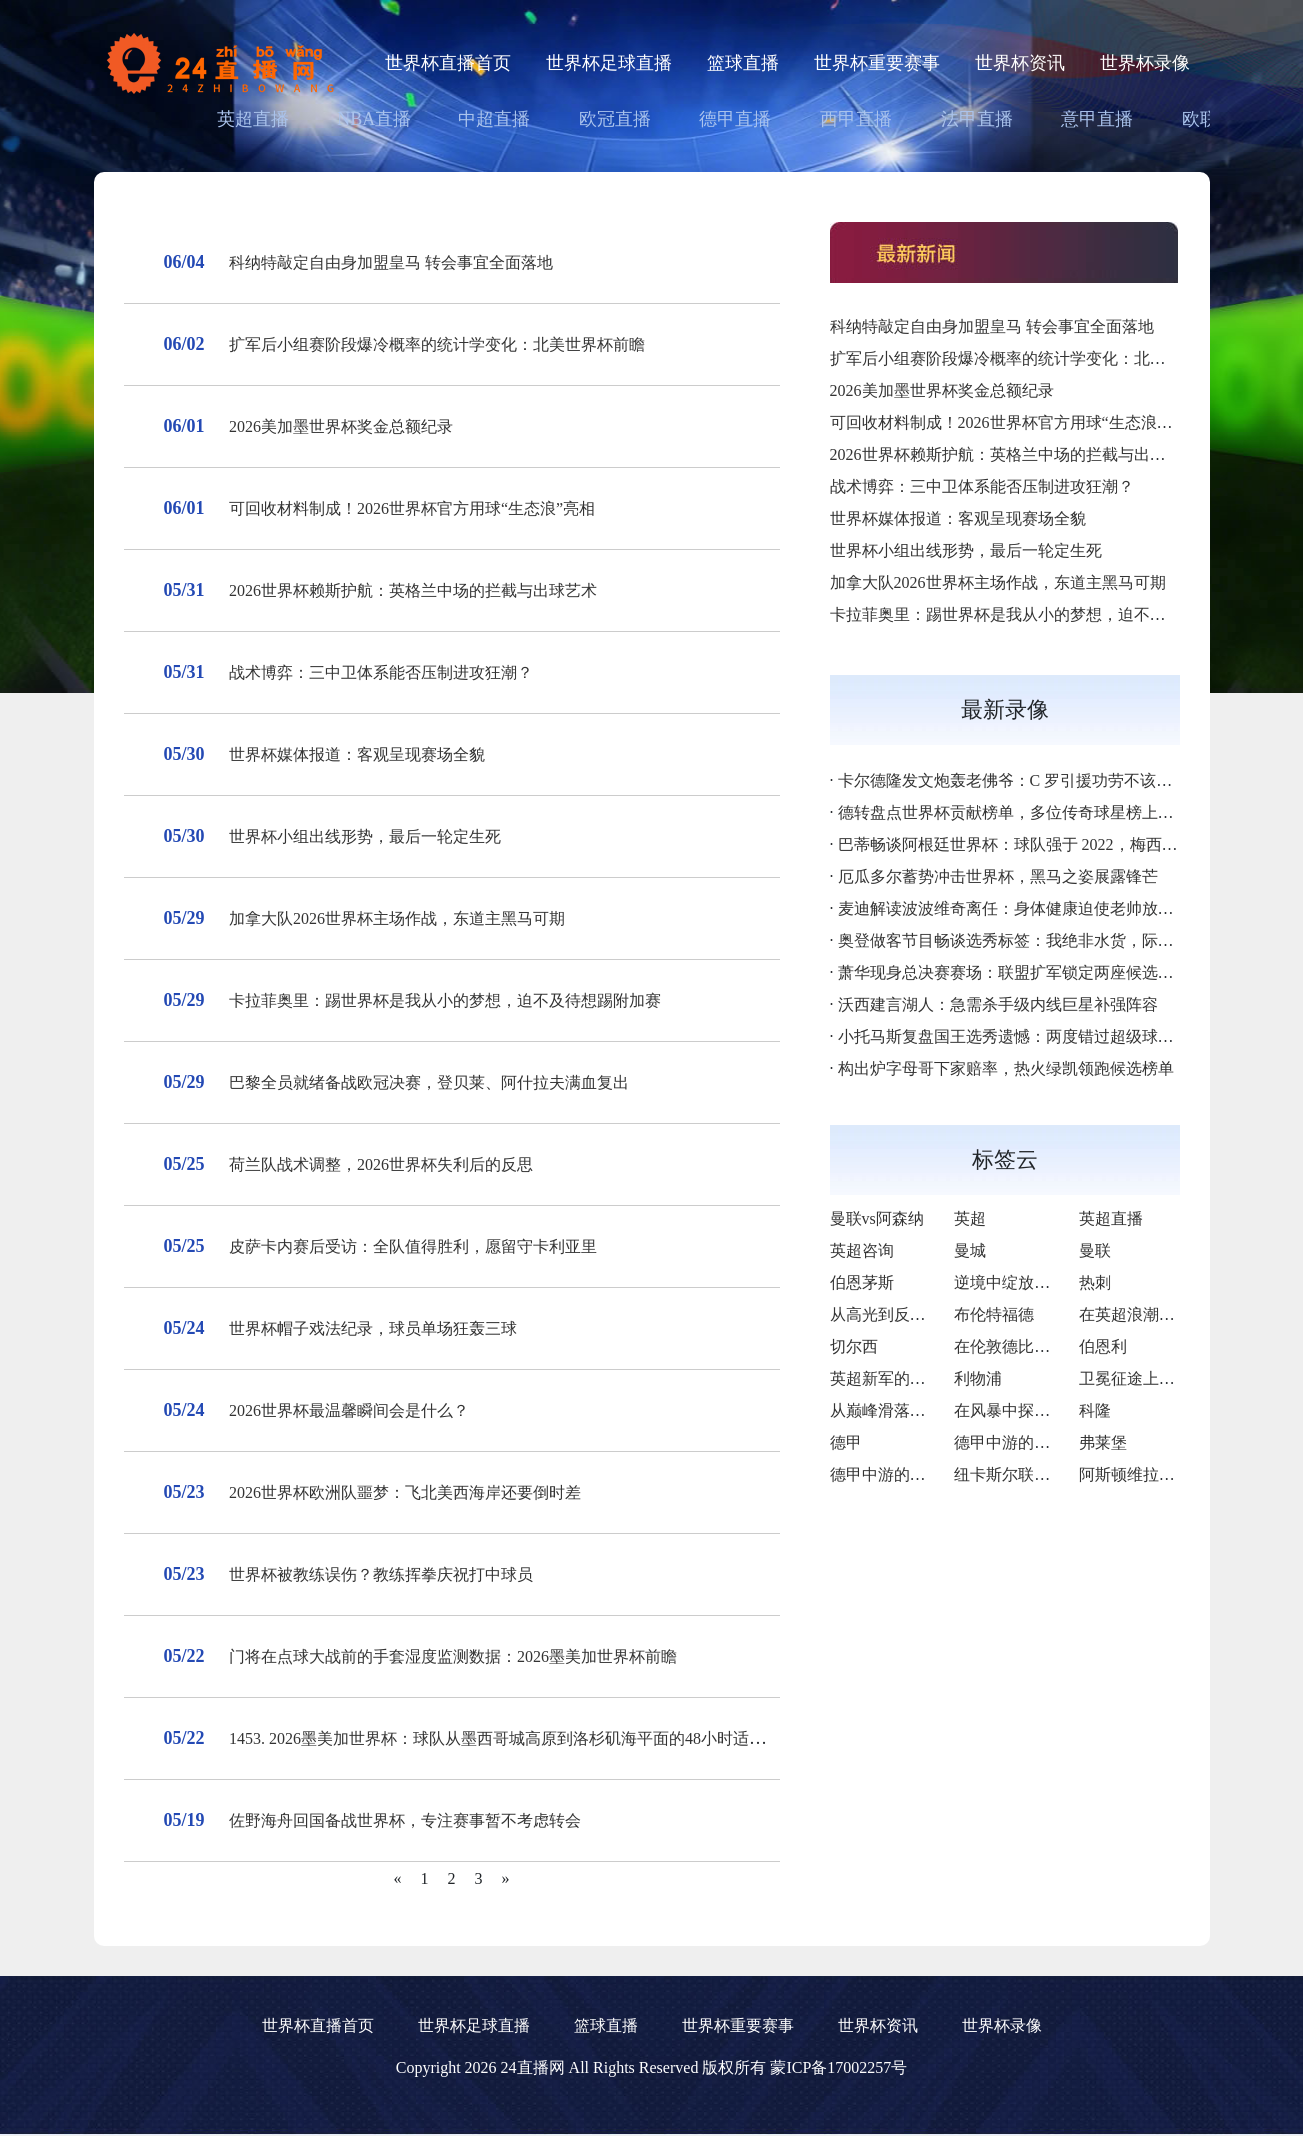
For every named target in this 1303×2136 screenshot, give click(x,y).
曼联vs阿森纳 (877, 1218)
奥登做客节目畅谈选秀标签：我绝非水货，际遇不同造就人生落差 (1070, 940)
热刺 (1095, 1282)
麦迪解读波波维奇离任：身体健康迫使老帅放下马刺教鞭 (1038, 908)
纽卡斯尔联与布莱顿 (1026, 1474)
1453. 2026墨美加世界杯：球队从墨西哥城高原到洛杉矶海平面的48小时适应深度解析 (529, 1738)
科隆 (1095, 1410)
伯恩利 (1103, 1346)
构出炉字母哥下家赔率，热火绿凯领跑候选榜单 (1006, 1068)
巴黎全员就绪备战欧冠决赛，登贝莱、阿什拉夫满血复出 (429, 1082)
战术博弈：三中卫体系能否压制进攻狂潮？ (381, 672)
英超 (970, 1218)
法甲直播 (977, 119)
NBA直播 (374, 119)
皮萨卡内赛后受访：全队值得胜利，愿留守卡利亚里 (413, 1246)
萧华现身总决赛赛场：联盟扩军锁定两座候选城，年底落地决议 (1062, 972)
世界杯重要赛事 (877, 63)
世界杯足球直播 (609, 63)
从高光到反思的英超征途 (918, 1314)
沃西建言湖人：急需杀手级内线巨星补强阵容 (998, 1004)
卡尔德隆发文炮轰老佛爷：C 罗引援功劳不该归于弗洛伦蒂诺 (1053, 780)
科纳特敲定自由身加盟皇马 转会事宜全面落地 (391, 262)
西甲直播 (856, 119)
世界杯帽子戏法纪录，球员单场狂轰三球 (373, 1328)
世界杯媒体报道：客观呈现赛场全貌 (357, 754)
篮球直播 (743, 63)
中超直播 (494, 119)
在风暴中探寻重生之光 (1034, 1410)
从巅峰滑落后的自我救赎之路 (934, 1410)
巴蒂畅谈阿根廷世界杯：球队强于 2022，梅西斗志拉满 (1032, 844)
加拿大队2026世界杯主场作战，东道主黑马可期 (397, 918)
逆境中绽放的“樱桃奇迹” (1041, 1282)
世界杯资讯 (1020, 63)
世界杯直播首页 (448, 63)
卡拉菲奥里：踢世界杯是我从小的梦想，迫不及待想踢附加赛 (445, 1000)
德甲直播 (735, 119)
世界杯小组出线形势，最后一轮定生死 (365, 836)
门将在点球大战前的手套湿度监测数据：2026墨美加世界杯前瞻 (453, 1656)
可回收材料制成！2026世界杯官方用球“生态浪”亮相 (412, 508)
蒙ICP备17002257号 (838, 2067)
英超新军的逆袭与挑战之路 (926, 1378)
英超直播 (253, 119)
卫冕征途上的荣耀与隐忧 (1167, 1378)
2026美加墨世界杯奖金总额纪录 (341, 426)
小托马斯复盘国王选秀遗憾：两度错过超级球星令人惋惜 (1038, 1036)
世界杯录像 (1145, 63)
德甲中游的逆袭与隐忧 (910, 1474)
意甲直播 (1097, 119)
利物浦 (978, 1378)
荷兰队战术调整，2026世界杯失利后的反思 (381, 1164)
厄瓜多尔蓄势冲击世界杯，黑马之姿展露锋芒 (998, 876)
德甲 (846, 1442)
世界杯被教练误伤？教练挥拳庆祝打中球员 (381, 1574)
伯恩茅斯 (862, 1282)
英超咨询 (862, 1250)
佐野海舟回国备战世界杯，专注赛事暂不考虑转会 (405, 1820)
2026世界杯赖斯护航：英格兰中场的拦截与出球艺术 (413, 590)
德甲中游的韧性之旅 (1026, 1442)
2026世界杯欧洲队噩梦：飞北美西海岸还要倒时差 (405, 1492)
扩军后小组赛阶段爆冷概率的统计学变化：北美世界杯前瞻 (437, 344)
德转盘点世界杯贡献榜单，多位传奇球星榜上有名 (1014, 812)
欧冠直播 (615, 119)
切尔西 (854, 1346)
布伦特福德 (994, 1314)
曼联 (1095, 1250)
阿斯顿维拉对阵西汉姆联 (1167, 1474)
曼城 (970, 1250)
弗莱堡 (1103, 1442)
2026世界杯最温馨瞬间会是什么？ (349, 1410)
